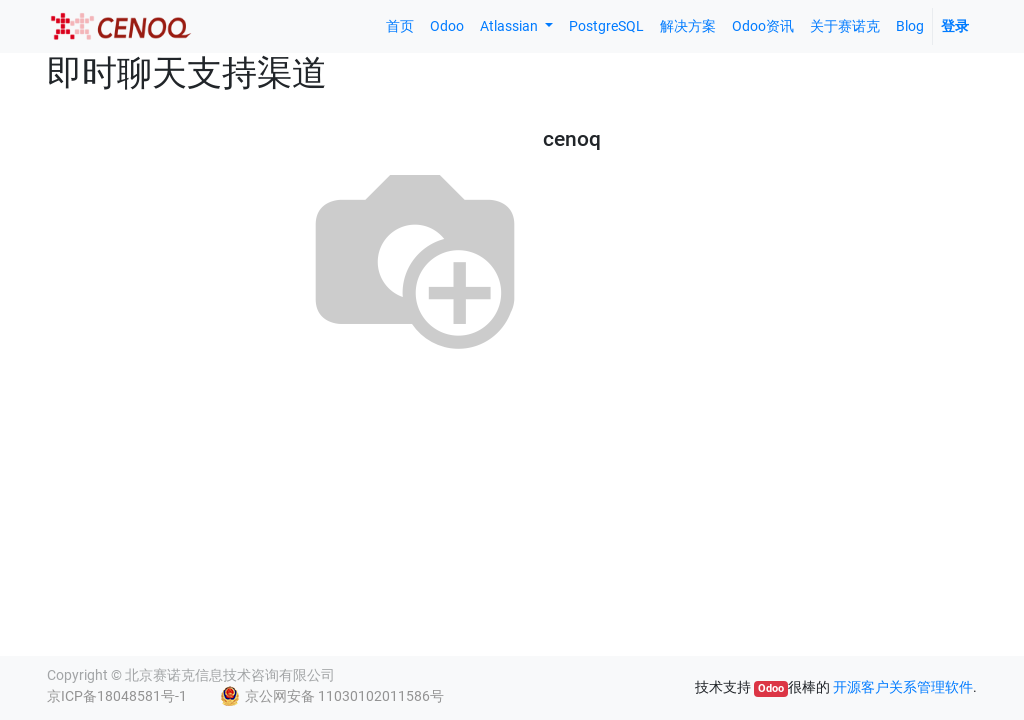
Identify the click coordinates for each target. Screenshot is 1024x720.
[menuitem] (400, 26)
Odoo (771, 688)
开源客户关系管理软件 (903, 687)
